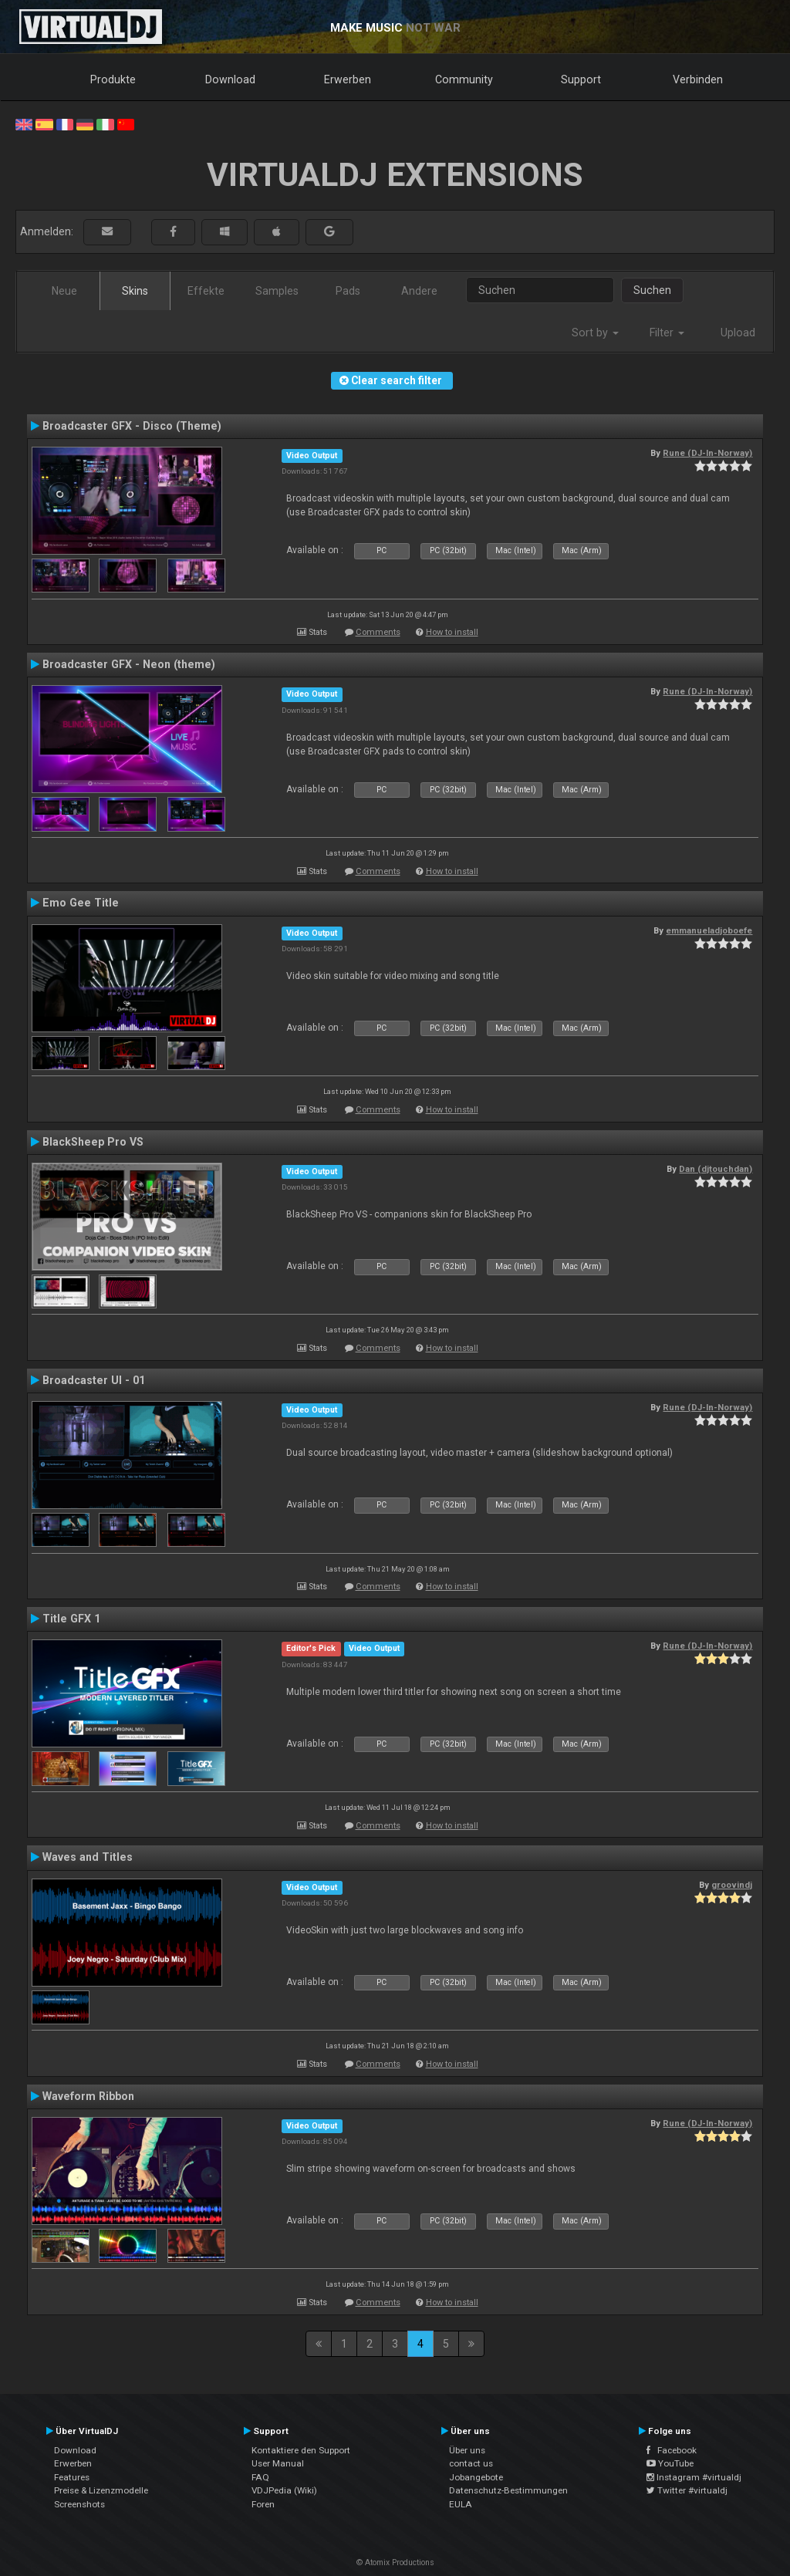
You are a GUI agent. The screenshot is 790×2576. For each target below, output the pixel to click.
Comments (378, 632)
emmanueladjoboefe (709, 930)
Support (581, 79)
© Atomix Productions (395, 2562)
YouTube (670, 2463)
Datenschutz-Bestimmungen (508, 2490)
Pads (348, 291)
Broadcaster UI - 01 (93, 1380)
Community (464, 79)
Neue (64, 291)
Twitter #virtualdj (687, 2490)
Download (230, 79)
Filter (667, 332)
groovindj (731, 1884)
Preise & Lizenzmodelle (101, 2490)
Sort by (595, 332)
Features (71, 2477)
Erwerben (347, 79)
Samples (277, 291)
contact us (471, 2463)
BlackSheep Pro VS (92, 1142)
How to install (452, 632)
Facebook (672, 2450)
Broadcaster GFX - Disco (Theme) (131, 426)
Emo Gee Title (80, 902)
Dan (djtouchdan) (715, 1168)
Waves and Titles (87, 1857)
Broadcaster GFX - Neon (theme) (128, 664)
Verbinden (698, 79)
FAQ (260, 2477)
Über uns (467, 2450)
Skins (135, 291)
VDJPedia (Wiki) (284, 2490)
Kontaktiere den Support (301, 2450)
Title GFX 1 (71, 1618)
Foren (263, 2504)
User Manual (278, 2463)
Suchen (652, 290)
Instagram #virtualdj (694, 2477)
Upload (738, 332)
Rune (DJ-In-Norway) (707, 452)
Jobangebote (476, 2477)
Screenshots (79, 2504)
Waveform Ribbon (88, 2096)
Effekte (206, 291)
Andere (419, 291)
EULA (460, 2504)
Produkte (113, 79)
